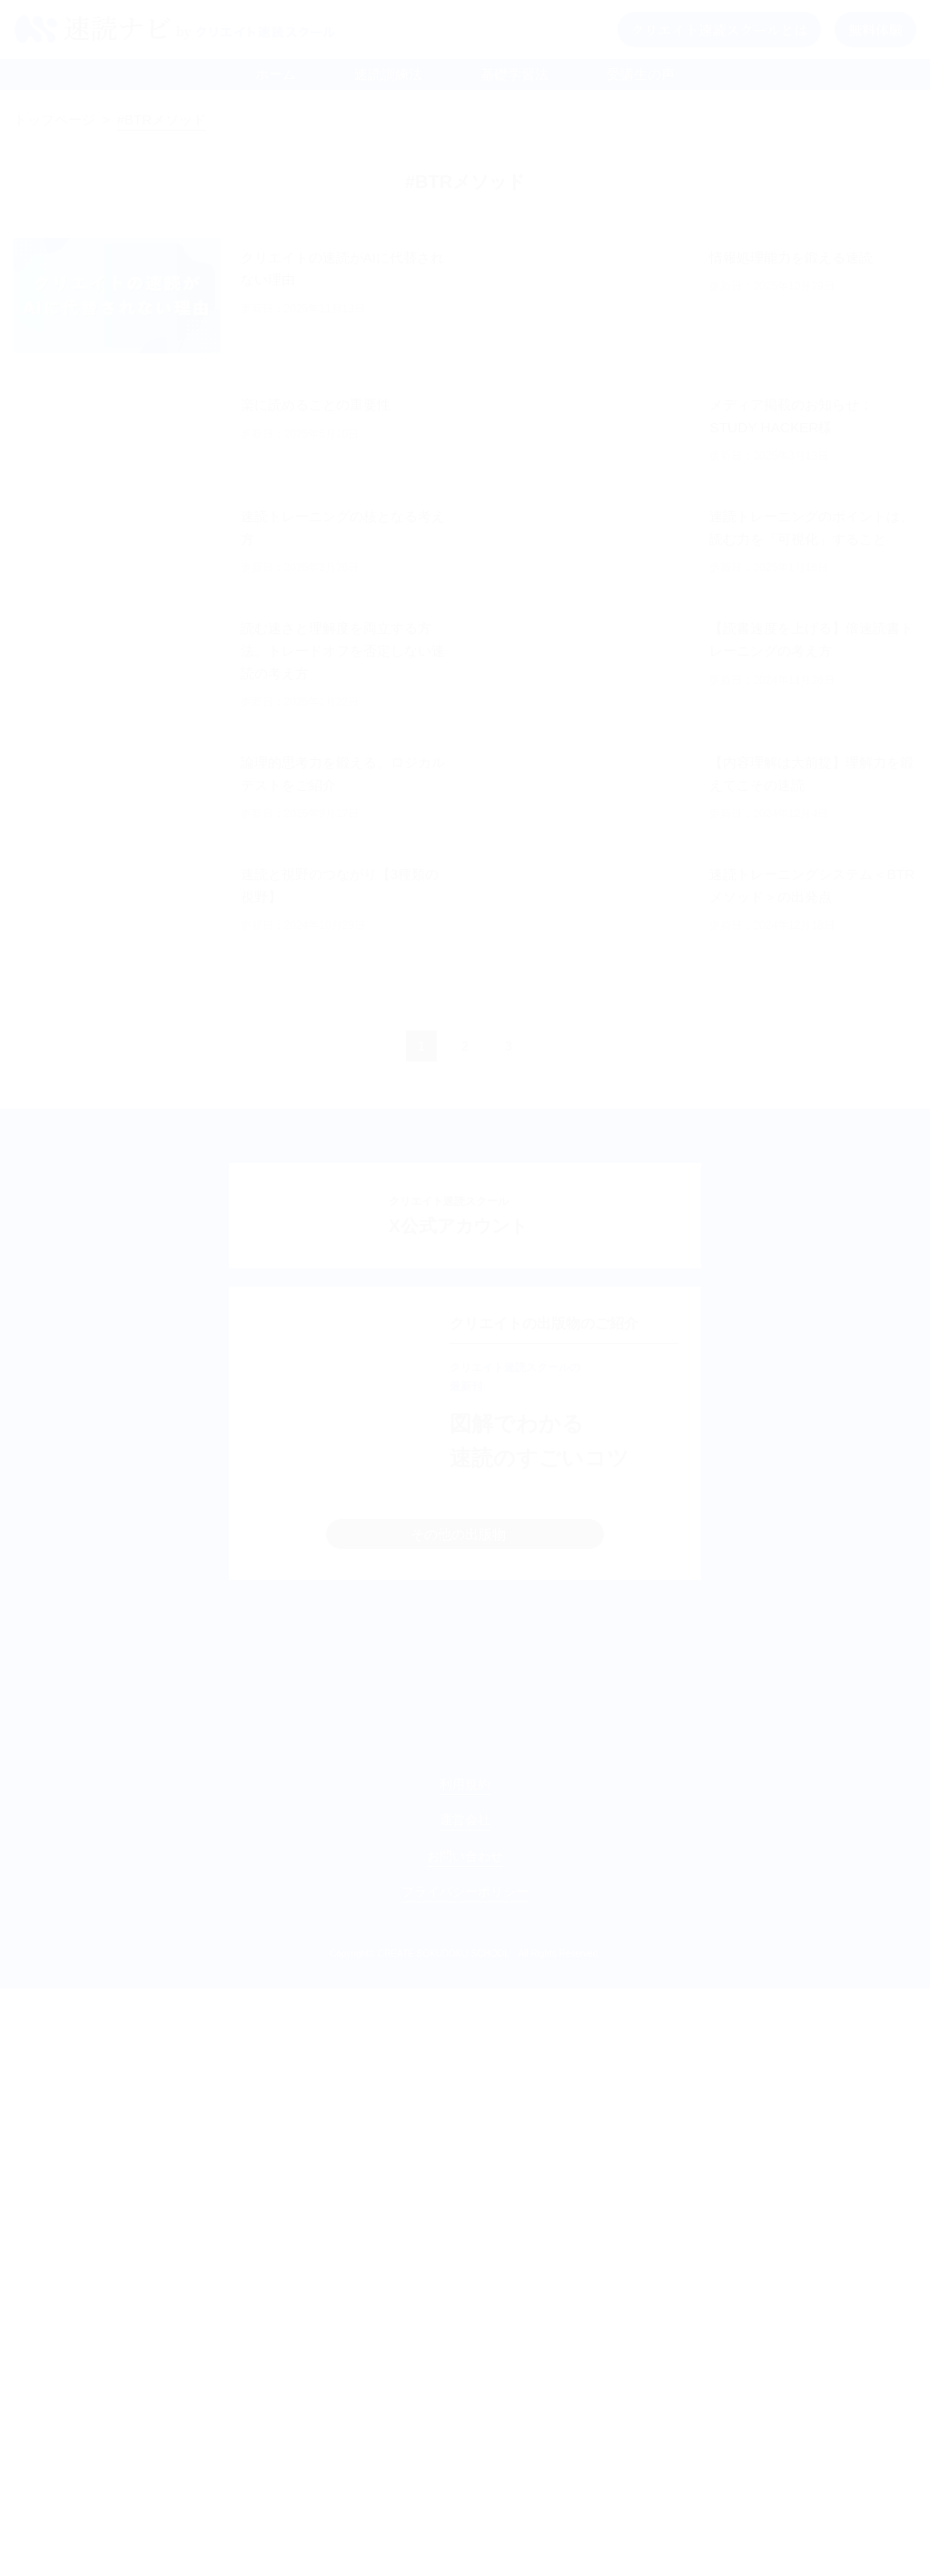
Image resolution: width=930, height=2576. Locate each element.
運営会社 (465, 2407)
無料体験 (875, 29)
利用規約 (465, 2371)
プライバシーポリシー (465, 2479)
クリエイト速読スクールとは (719, 29)
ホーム (275, 74)
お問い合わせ (465, 2443)
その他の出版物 (458, 1756)
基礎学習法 (514, 74)
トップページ (54, 119)
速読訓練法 (388, 74)
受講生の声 (641, 74)
